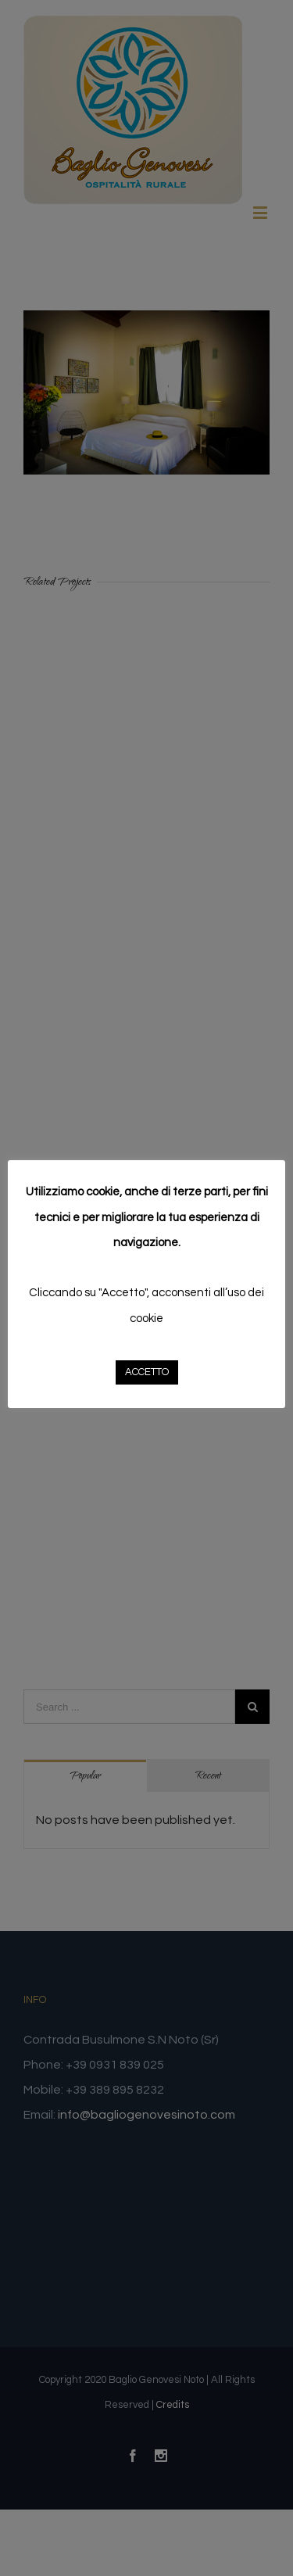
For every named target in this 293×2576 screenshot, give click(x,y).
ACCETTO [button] (147, 1372)
